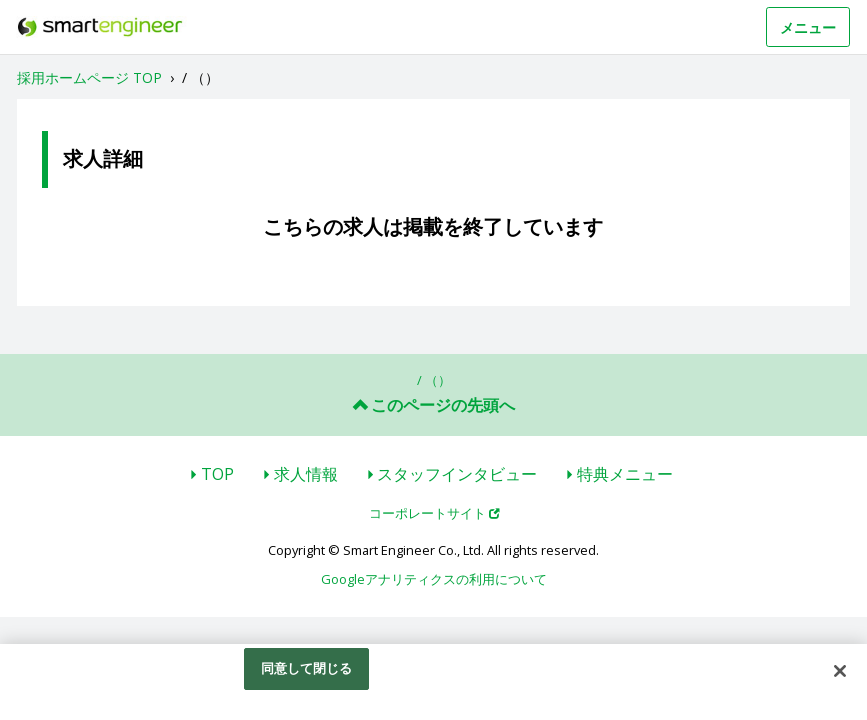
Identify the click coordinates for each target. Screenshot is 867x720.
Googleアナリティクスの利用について (434, 579)
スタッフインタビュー (457, 474)
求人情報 (306, 474)
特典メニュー (625, 474)
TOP (217, 474)
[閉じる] (840, 671)
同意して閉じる (307, 668)
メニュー (808, 27)
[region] (433, 682)
